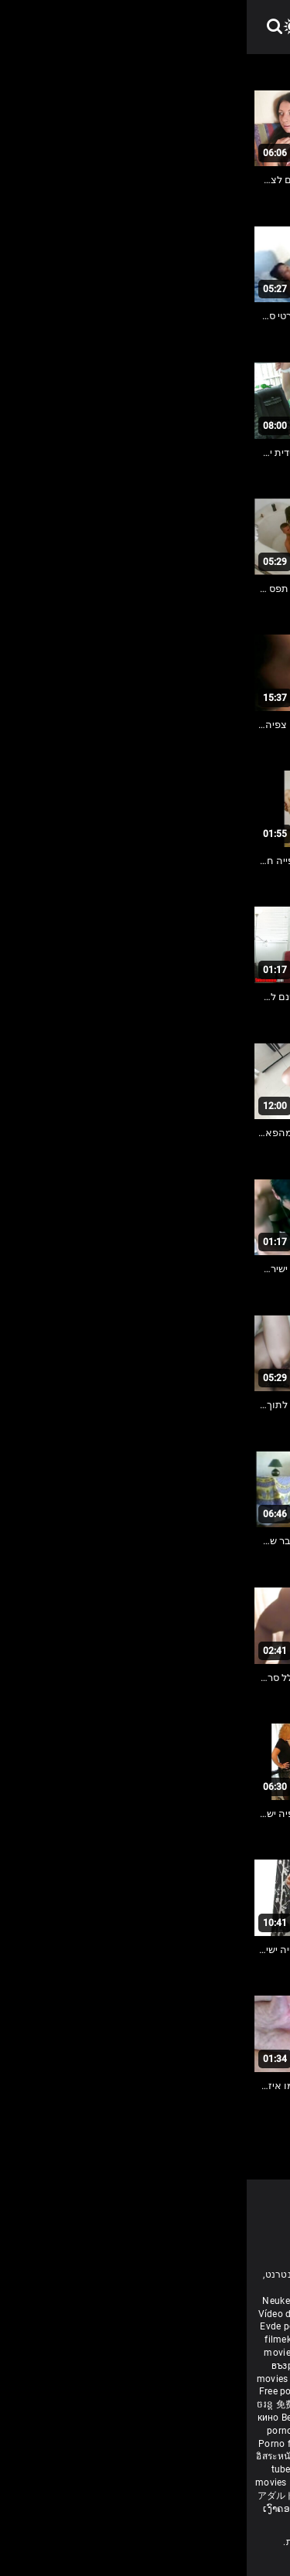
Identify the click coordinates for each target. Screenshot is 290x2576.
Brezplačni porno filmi (156, 2443)
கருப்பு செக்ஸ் (106, 2365)
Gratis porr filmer (90, 2352)
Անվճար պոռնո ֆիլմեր (159, 2339)
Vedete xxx (192, 2404)
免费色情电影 (59, 2404)
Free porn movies (110, 2300)
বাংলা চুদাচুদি (71, 2339)
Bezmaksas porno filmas (90, 2417)
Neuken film (41, 2300)
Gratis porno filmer (222, 2456)
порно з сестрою (127, 2404)
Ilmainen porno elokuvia (182, 2352)
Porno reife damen (237, 2314)
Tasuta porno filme (137, 2482)
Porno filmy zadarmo (59, 2443)
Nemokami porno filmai (200, 2417)
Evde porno (38, 2326)
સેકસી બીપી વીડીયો (177, 2365)
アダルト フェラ (45, 2495)
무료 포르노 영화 (242, 2443)
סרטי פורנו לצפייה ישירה (228, 2495)
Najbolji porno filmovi (162, 2469)
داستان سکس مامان (154, 2326)
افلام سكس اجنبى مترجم (102, 2314)
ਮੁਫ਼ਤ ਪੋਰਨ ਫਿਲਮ (124, 2391)
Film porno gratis (121, 2495)
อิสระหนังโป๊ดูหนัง (47, 2456)
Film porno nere (184, 2300)
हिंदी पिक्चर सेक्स (74, 2379)
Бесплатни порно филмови (132, 2430)
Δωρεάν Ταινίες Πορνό (230, 2482)
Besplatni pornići (233, 2430)
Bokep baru (67, 2482)
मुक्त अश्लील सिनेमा (179, 2508)
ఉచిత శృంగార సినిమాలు (155, 2379)
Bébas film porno (163, 2521)
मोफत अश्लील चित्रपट (242, 2379)
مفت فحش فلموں (240, 2391)
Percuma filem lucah (133, 2456)
